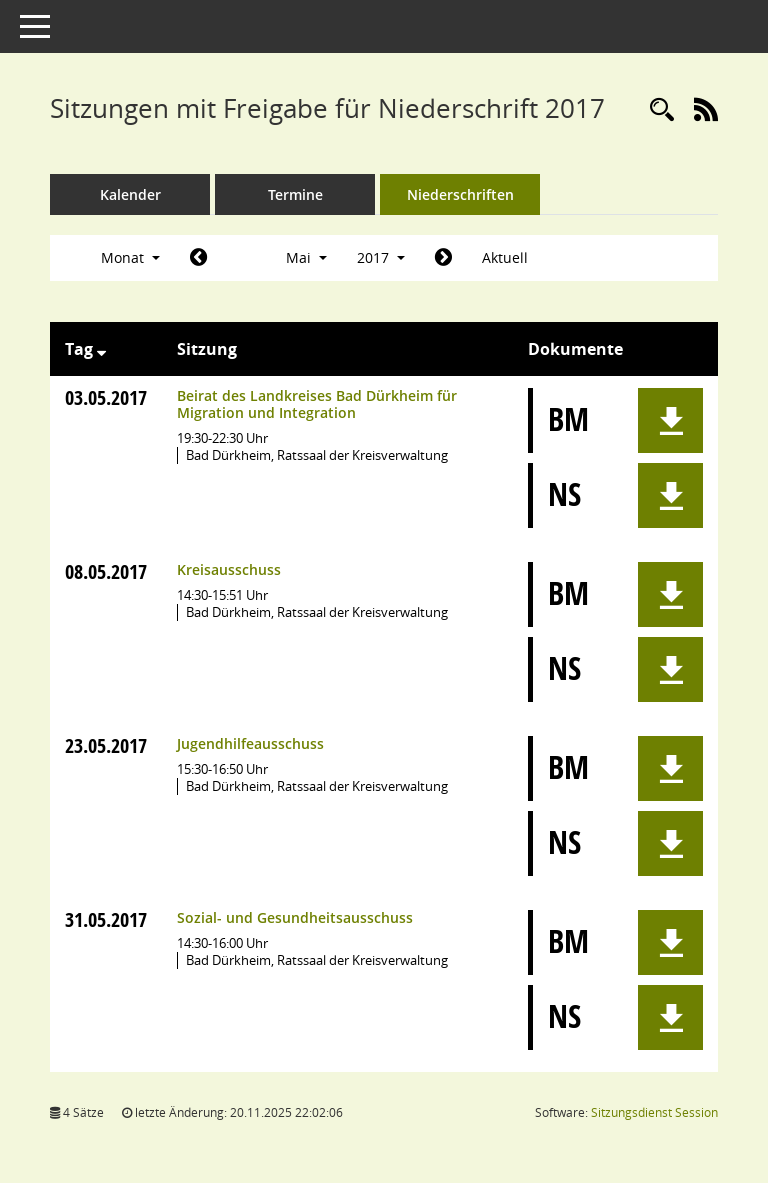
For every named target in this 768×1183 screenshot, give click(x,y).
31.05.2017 (106, 919)
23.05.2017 (106, 745)
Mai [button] (306, 257)
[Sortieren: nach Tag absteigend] (101, 349)
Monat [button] (130, 257)
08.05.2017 (106, 571)
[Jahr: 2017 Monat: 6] (443, 258)
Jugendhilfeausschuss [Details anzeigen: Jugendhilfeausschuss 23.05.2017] (250, 743)
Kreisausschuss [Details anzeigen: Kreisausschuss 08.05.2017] (229, 569)
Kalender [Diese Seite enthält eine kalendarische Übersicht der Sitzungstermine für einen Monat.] (130, 194)
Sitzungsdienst (654, 1112)
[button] (670, 420)
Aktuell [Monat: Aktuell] (505, 257)
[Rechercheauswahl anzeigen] (662, 110)
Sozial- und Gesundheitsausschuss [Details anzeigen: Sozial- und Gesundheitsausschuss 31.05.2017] (295, 917)
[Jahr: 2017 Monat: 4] (198, 258)
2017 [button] (381, 257)
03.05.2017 (106, 397)
